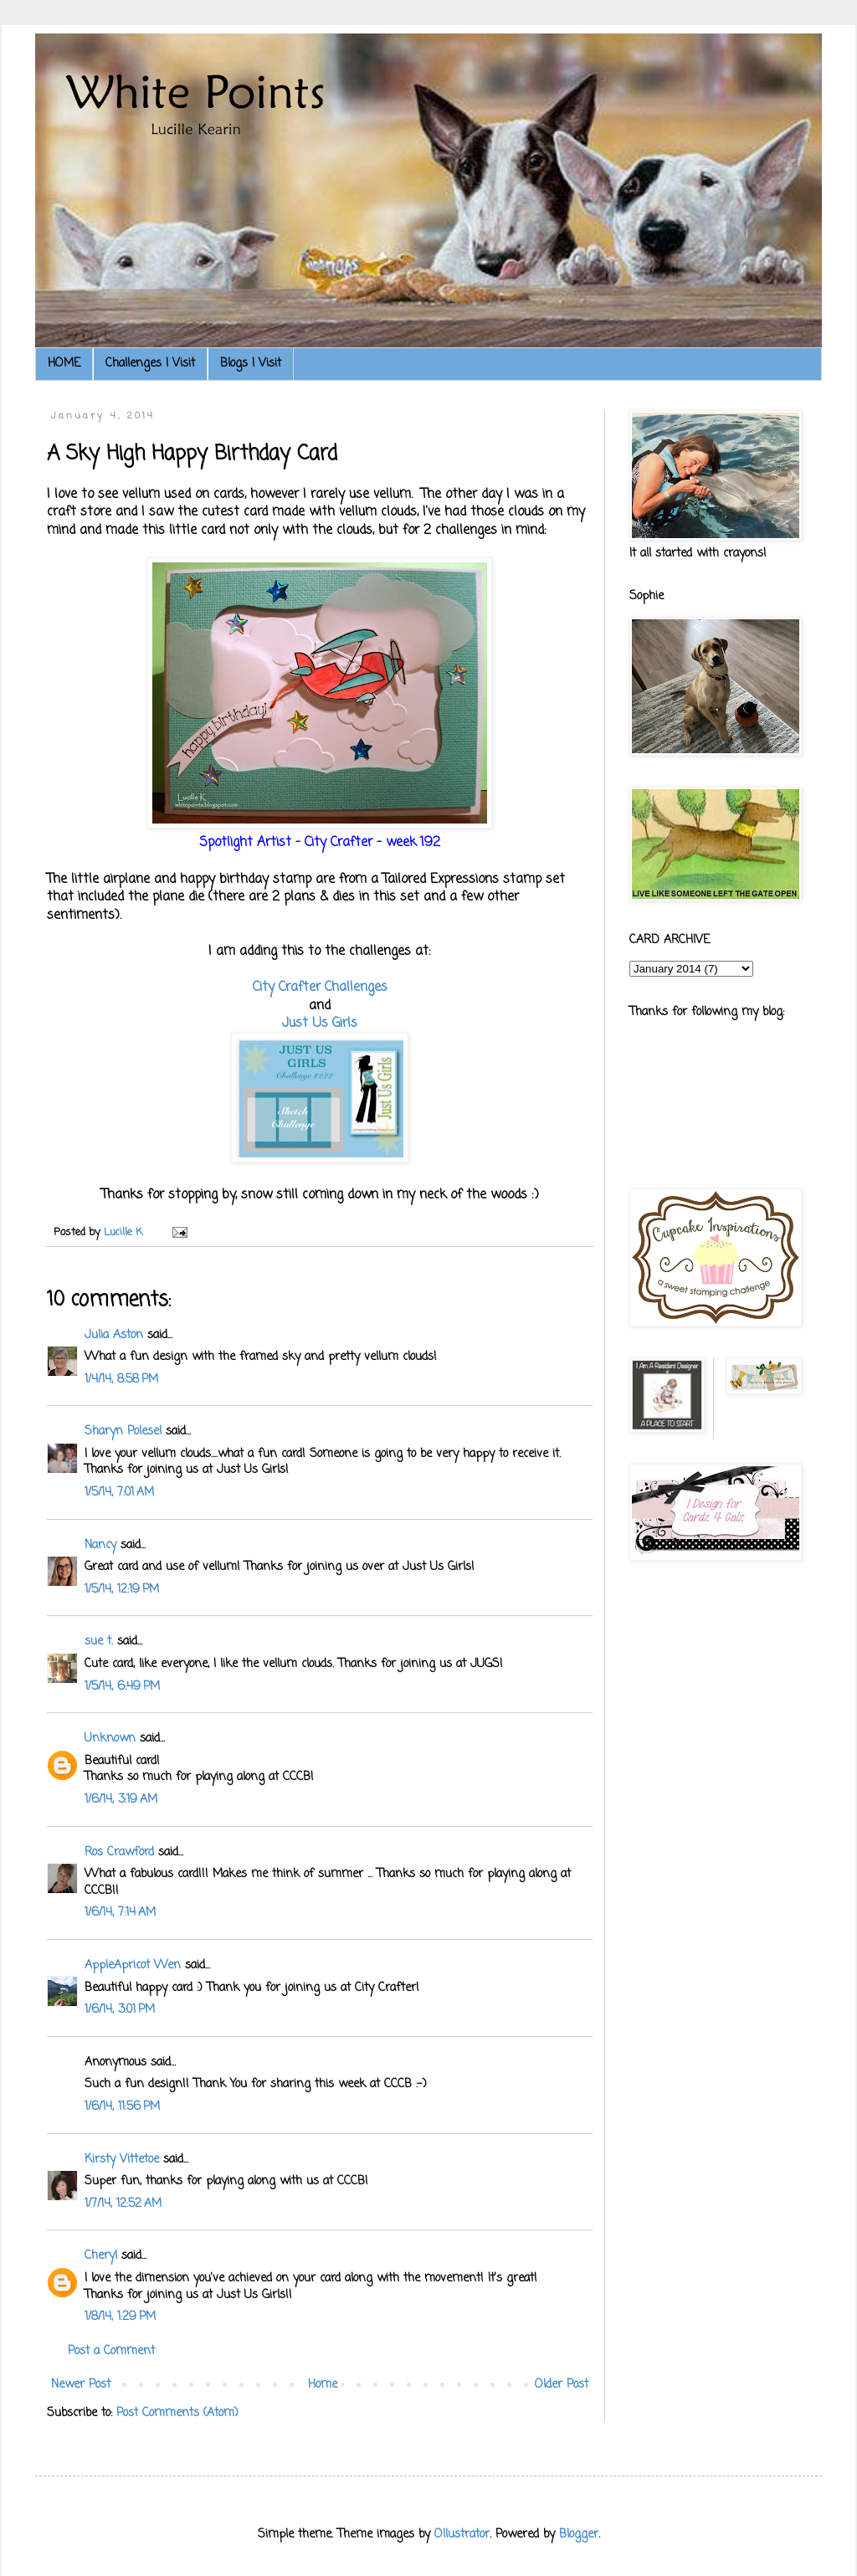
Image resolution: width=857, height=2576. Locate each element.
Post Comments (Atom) (177, 2413)
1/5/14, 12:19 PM (122, 1589)
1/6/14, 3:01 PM (120, 2010)
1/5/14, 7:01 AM (119, 1492)
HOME (64, 363)
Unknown (110, 1738)
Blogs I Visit (250, 363)
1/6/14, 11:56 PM (122, 2107)
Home (322, 2385)
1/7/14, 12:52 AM (123, 2204)
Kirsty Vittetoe (122, 2159)
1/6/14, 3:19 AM (121, 1800)
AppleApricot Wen (133, 1965)
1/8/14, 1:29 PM (120, 2317)
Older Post (561, 2385)
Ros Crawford (119, 1852)
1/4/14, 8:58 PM (121, 1379)
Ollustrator (462, 2534)
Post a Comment (111, 2351)
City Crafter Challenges (320, 987)
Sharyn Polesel (123, 1431)
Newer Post (80, 2385)
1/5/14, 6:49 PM (122, 1687)
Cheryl (101, 2256)
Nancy (100, 1545)
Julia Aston (114, 1335)
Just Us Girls (319, 1023)
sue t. (99, 1641)
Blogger (578, 2534)
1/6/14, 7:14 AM (120, 1913)
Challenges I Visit (150, 363)
